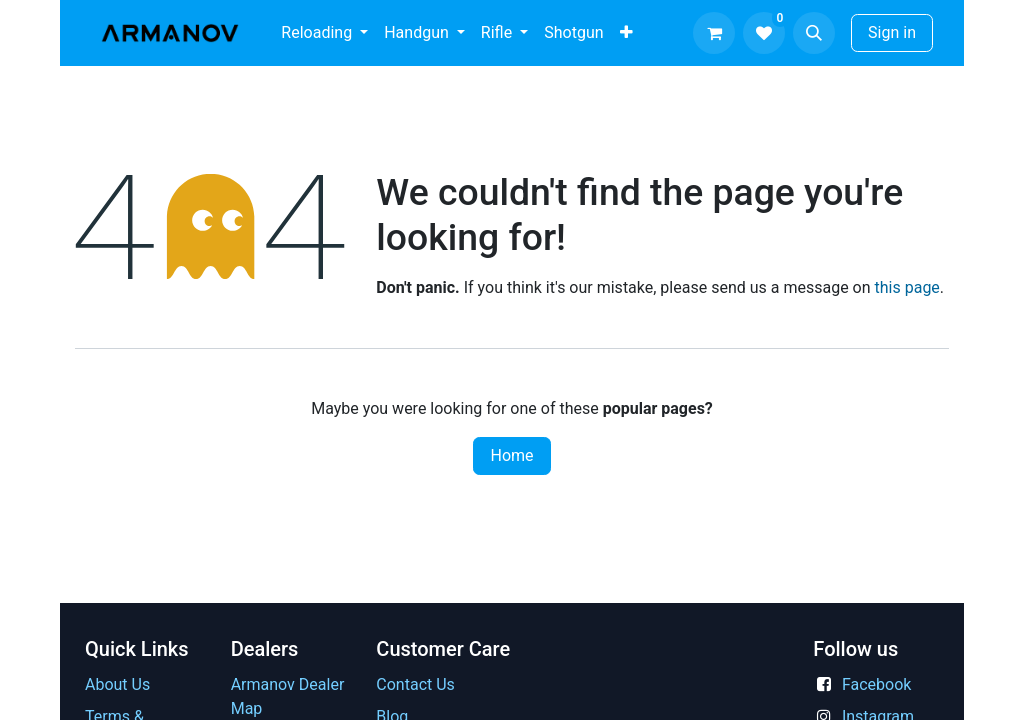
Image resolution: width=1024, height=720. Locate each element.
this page (907, 287)
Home (511, 455)
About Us (117, 684)
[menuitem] (324, 33)
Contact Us (415, 684)
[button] (814, 33)
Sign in (892, 32)
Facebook (876, 684)
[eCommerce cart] (714, 33)
